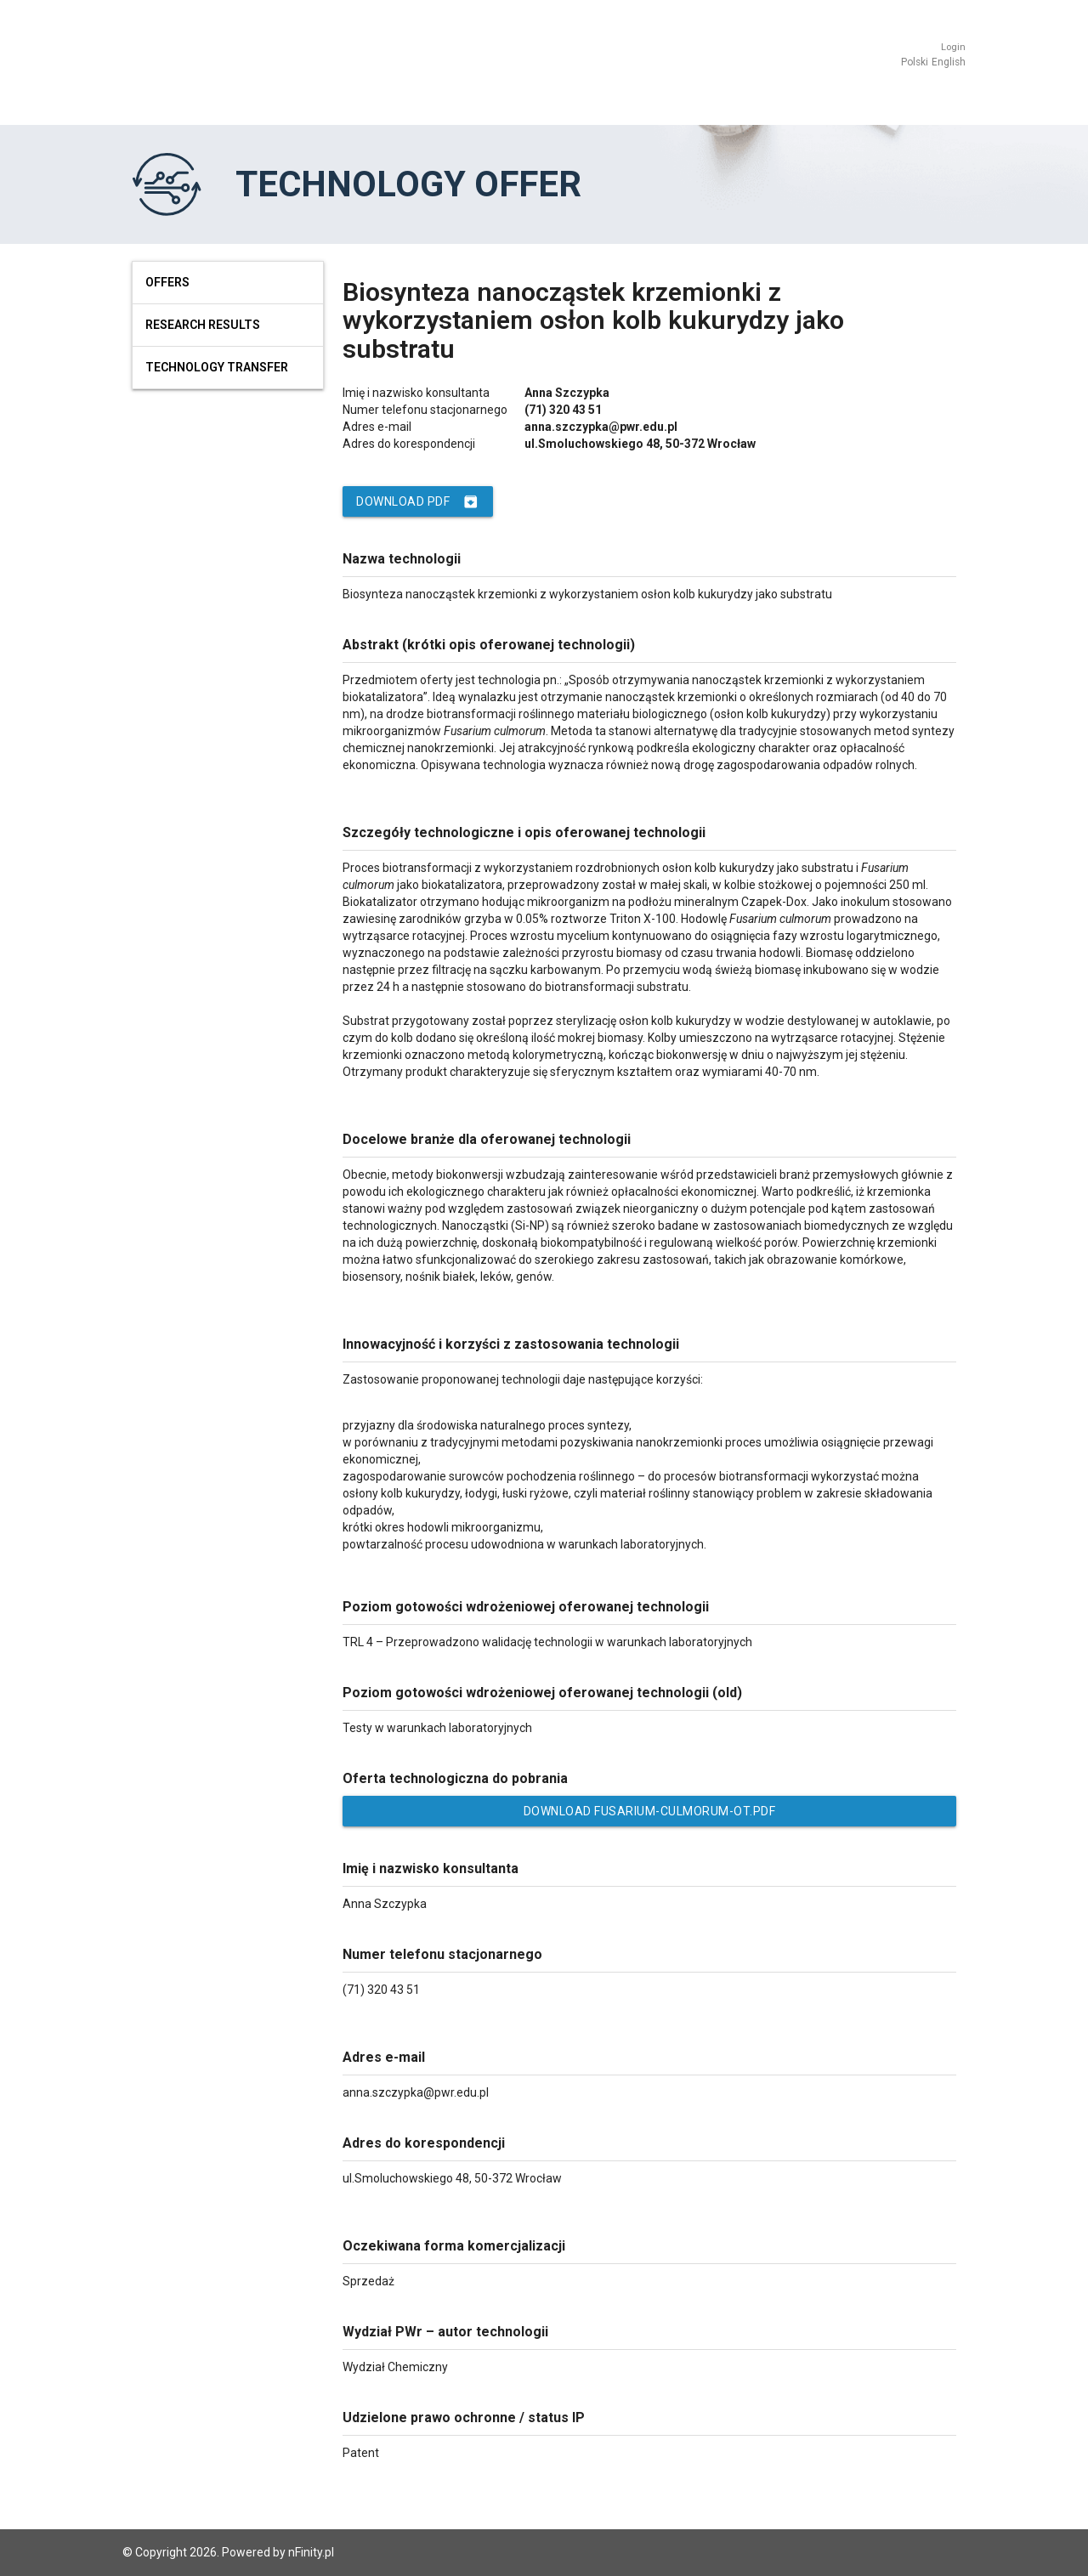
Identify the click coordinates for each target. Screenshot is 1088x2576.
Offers (167, 282)
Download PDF (417, 501)
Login (953, 47)
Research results (202, 324)
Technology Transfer (216, 367)
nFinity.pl (311, 2552)
